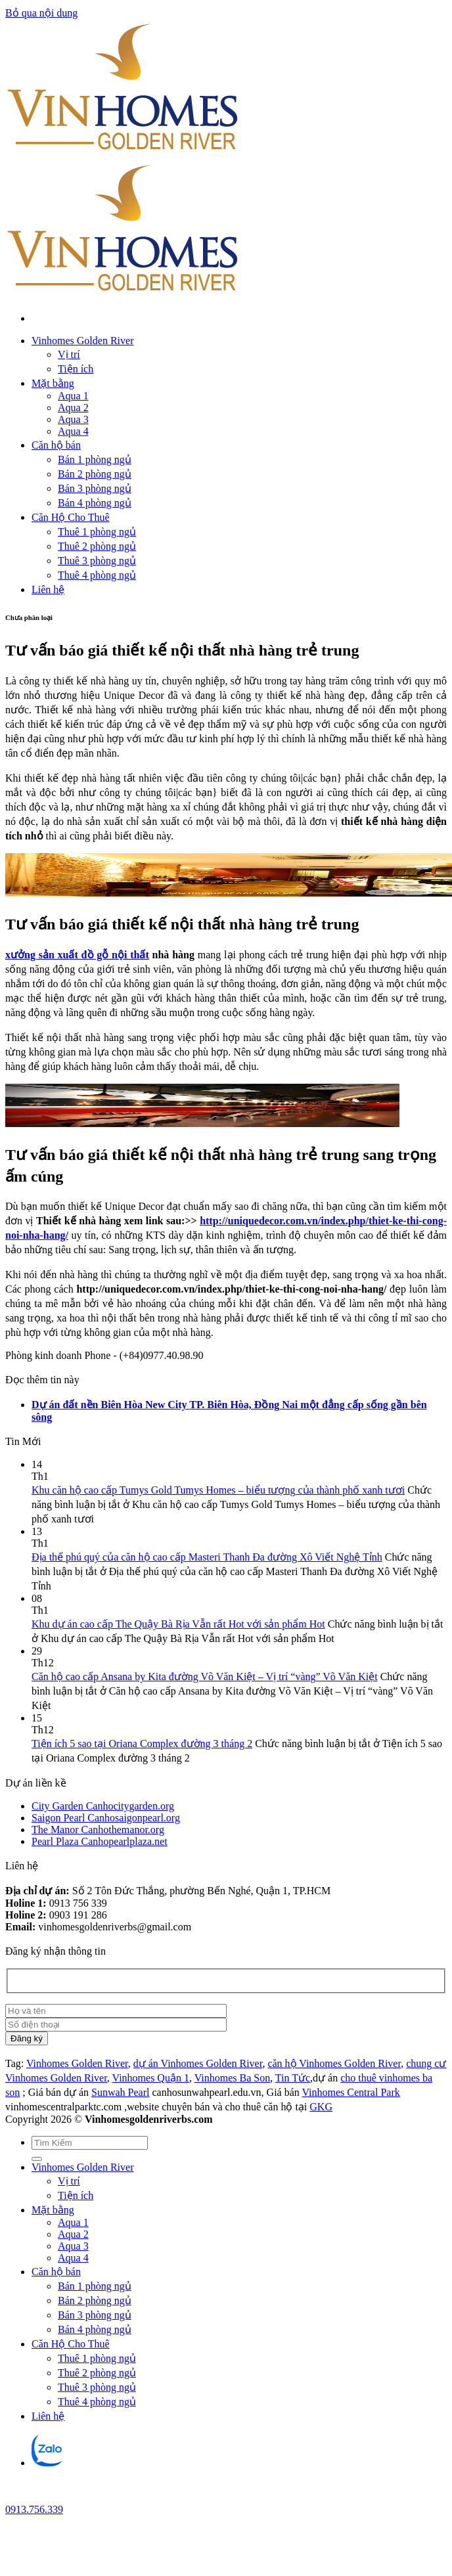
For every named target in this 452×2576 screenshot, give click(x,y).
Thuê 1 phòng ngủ (97, 531)
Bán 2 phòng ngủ (94, 473)
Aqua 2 (73, 407)
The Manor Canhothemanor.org (98, 1829)
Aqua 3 (73, 419)
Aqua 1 (73, 395)
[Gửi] (37, 2159)
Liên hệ (48, 589)
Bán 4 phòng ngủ (94, 502)
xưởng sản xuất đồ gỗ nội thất (77, 954)
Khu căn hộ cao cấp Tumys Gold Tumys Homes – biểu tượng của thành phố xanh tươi (218, 1490)
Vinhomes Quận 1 (150, 2077)
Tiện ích (75, 368)
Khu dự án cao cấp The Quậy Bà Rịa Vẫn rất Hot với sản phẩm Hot (178, 1624)
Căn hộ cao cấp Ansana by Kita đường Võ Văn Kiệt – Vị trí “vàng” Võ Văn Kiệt (205, 1676)
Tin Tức (292, 2077)
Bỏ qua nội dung (41, 12)
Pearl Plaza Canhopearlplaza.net (100, 1841)
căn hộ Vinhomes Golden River (334, 2063)
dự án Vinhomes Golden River (198, 2063)
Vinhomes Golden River (82, 340)
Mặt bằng (53, 383)
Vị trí (69, 354)
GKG (320, 2106)
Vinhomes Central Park (351, 2092)
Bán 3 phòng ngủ (94, 488)
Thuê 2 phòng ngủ (97, 546)
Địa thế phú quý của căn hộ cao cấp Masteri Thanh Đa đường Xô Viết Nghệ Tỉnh (207, 1557)
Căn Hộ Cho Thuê (71, 517)
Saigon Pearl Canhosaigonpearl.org (106, 1817)
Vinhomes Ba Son (232, 2077)
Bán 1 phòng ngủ (94, 459)
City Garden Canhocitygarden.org (103, 1805)
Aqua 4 (73, 431)
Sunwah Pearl (120, 2092)
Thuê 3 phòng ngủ (97, 560)
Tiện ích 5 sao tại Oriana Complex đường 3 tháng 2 (142, 1743)
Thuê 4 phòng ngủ (97, 575)
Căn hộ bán (56, 445)
